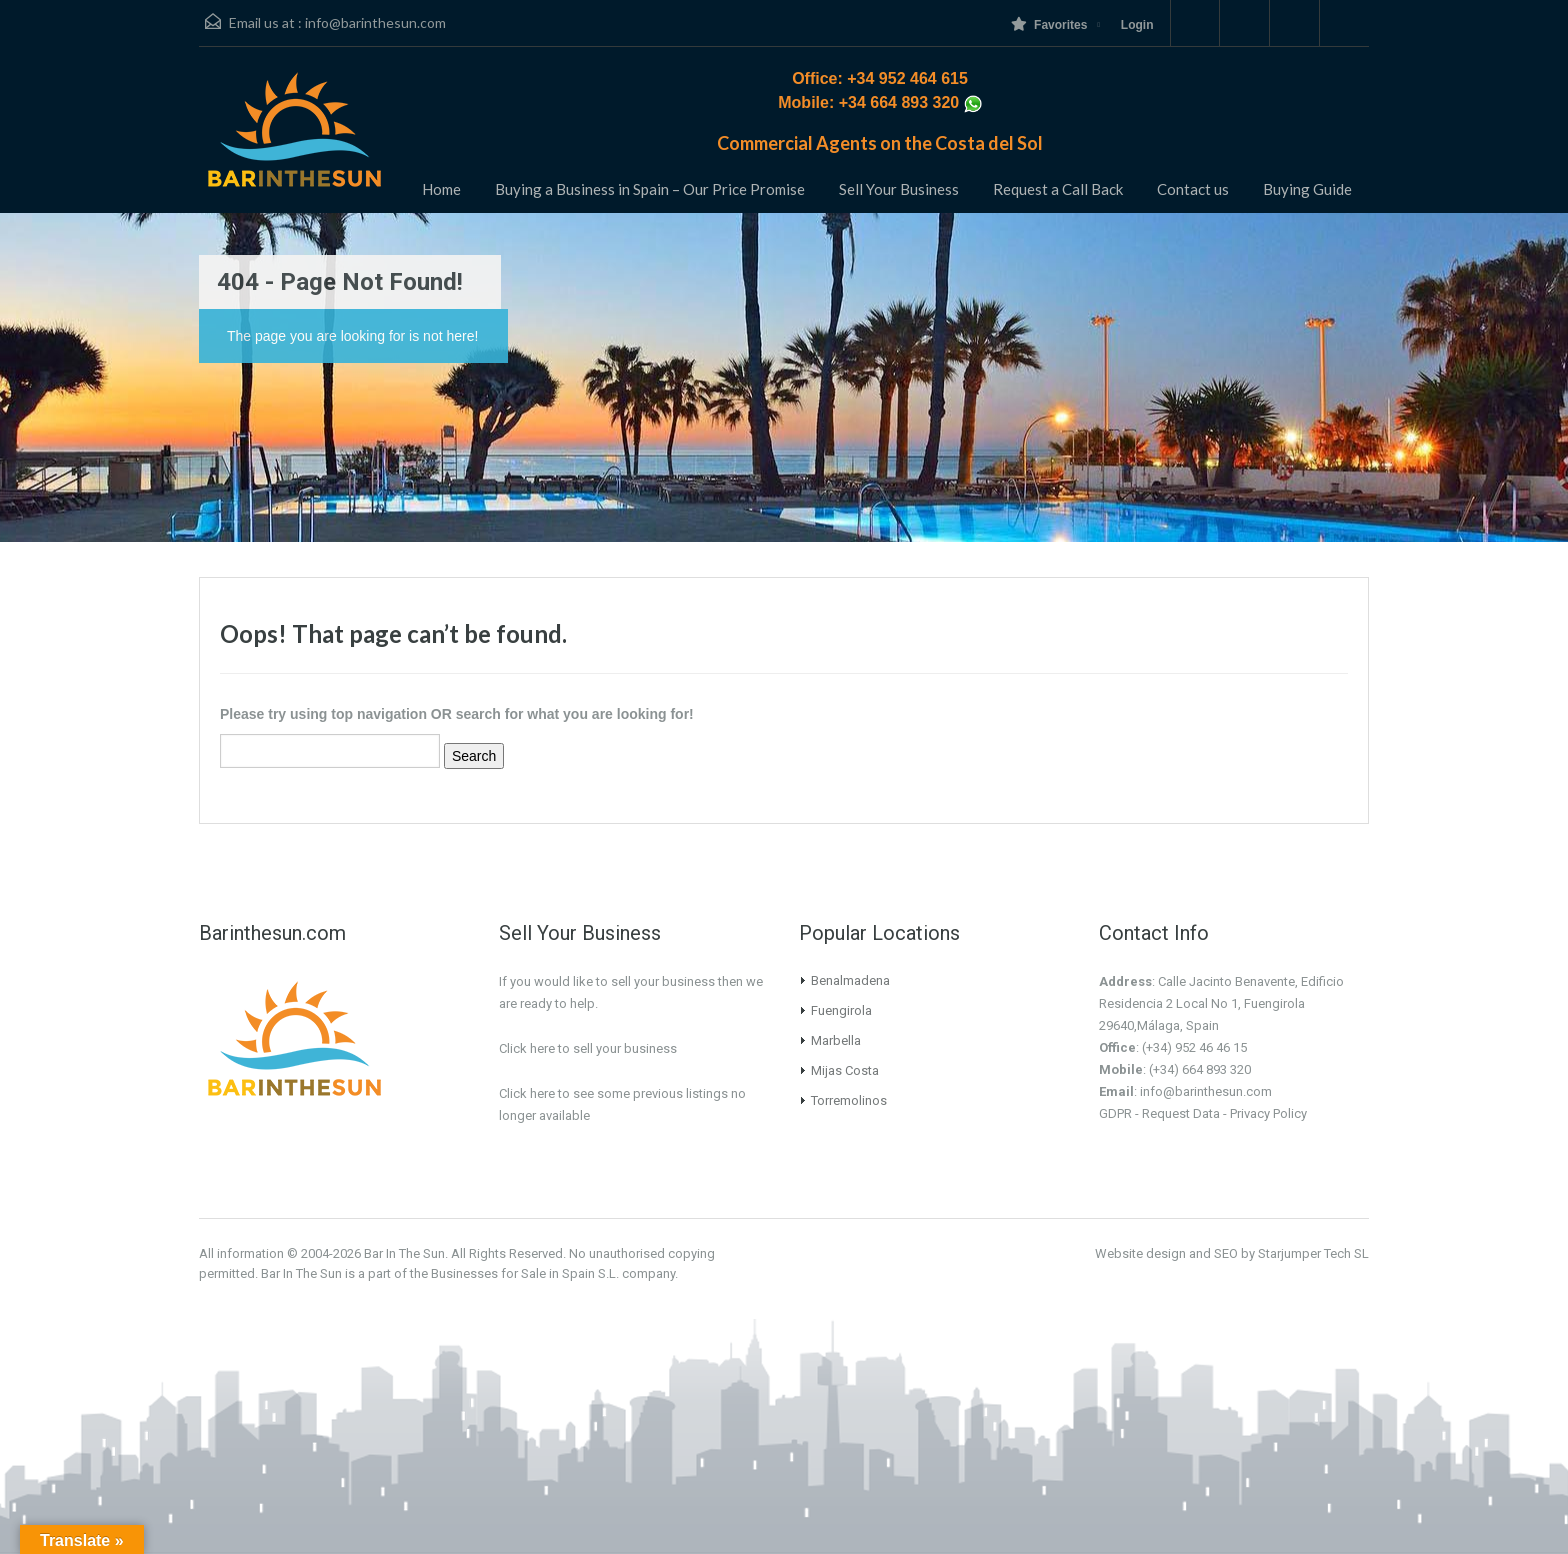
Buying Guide (1307, 189)
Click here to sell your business (588, 1048)
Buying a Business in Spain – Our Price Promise (650, 189)
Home (441, 189)
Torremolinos (849, 1100)
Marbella (836, 1040)
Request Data (1181, 1113)
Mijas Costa (845, 1070)
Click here (527, 1093)
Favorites (1049, 24)
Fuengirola (841, 1010)
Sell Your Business (899, 189)
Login (1137, 25)
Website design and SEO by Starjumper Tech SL (1232, 1253)
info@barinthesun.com (375, 22)
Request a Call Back (1058, 189)
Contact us (1193, 189)
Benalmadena (850, 980)
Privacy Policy (1268, 1113)
